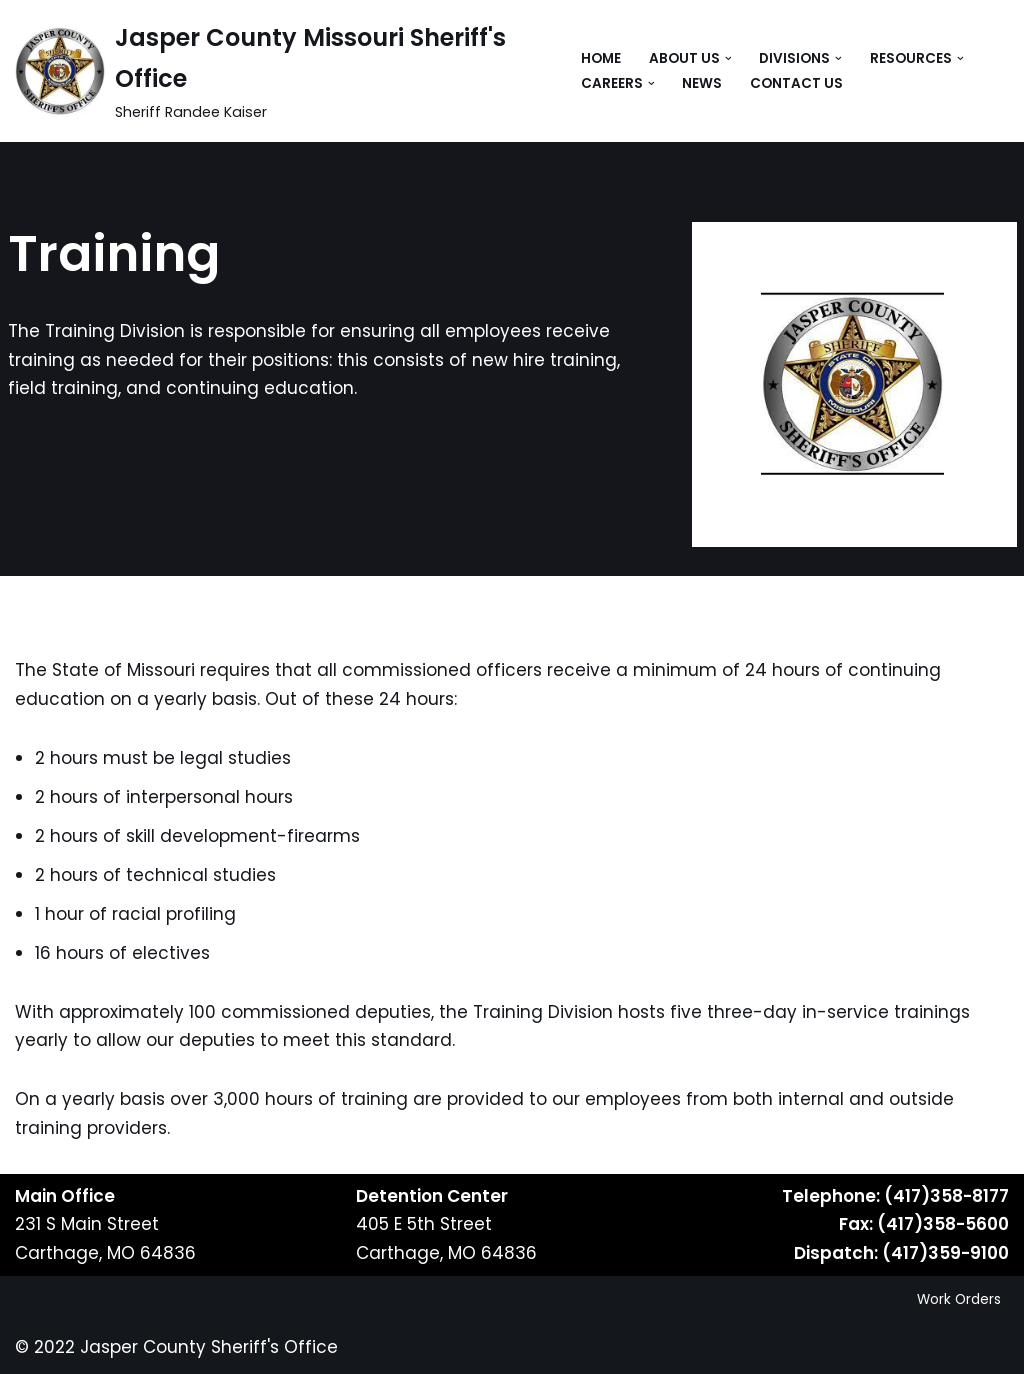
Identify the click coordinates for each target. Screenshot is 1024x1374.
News (702, 83)
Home (601, 58)
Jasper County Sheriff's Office (209, 1347)
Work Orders (959, 1299)
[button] (728, 58)
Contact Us (796, 83)
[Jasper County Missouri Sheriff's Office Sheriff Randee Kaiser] (281, 71)
